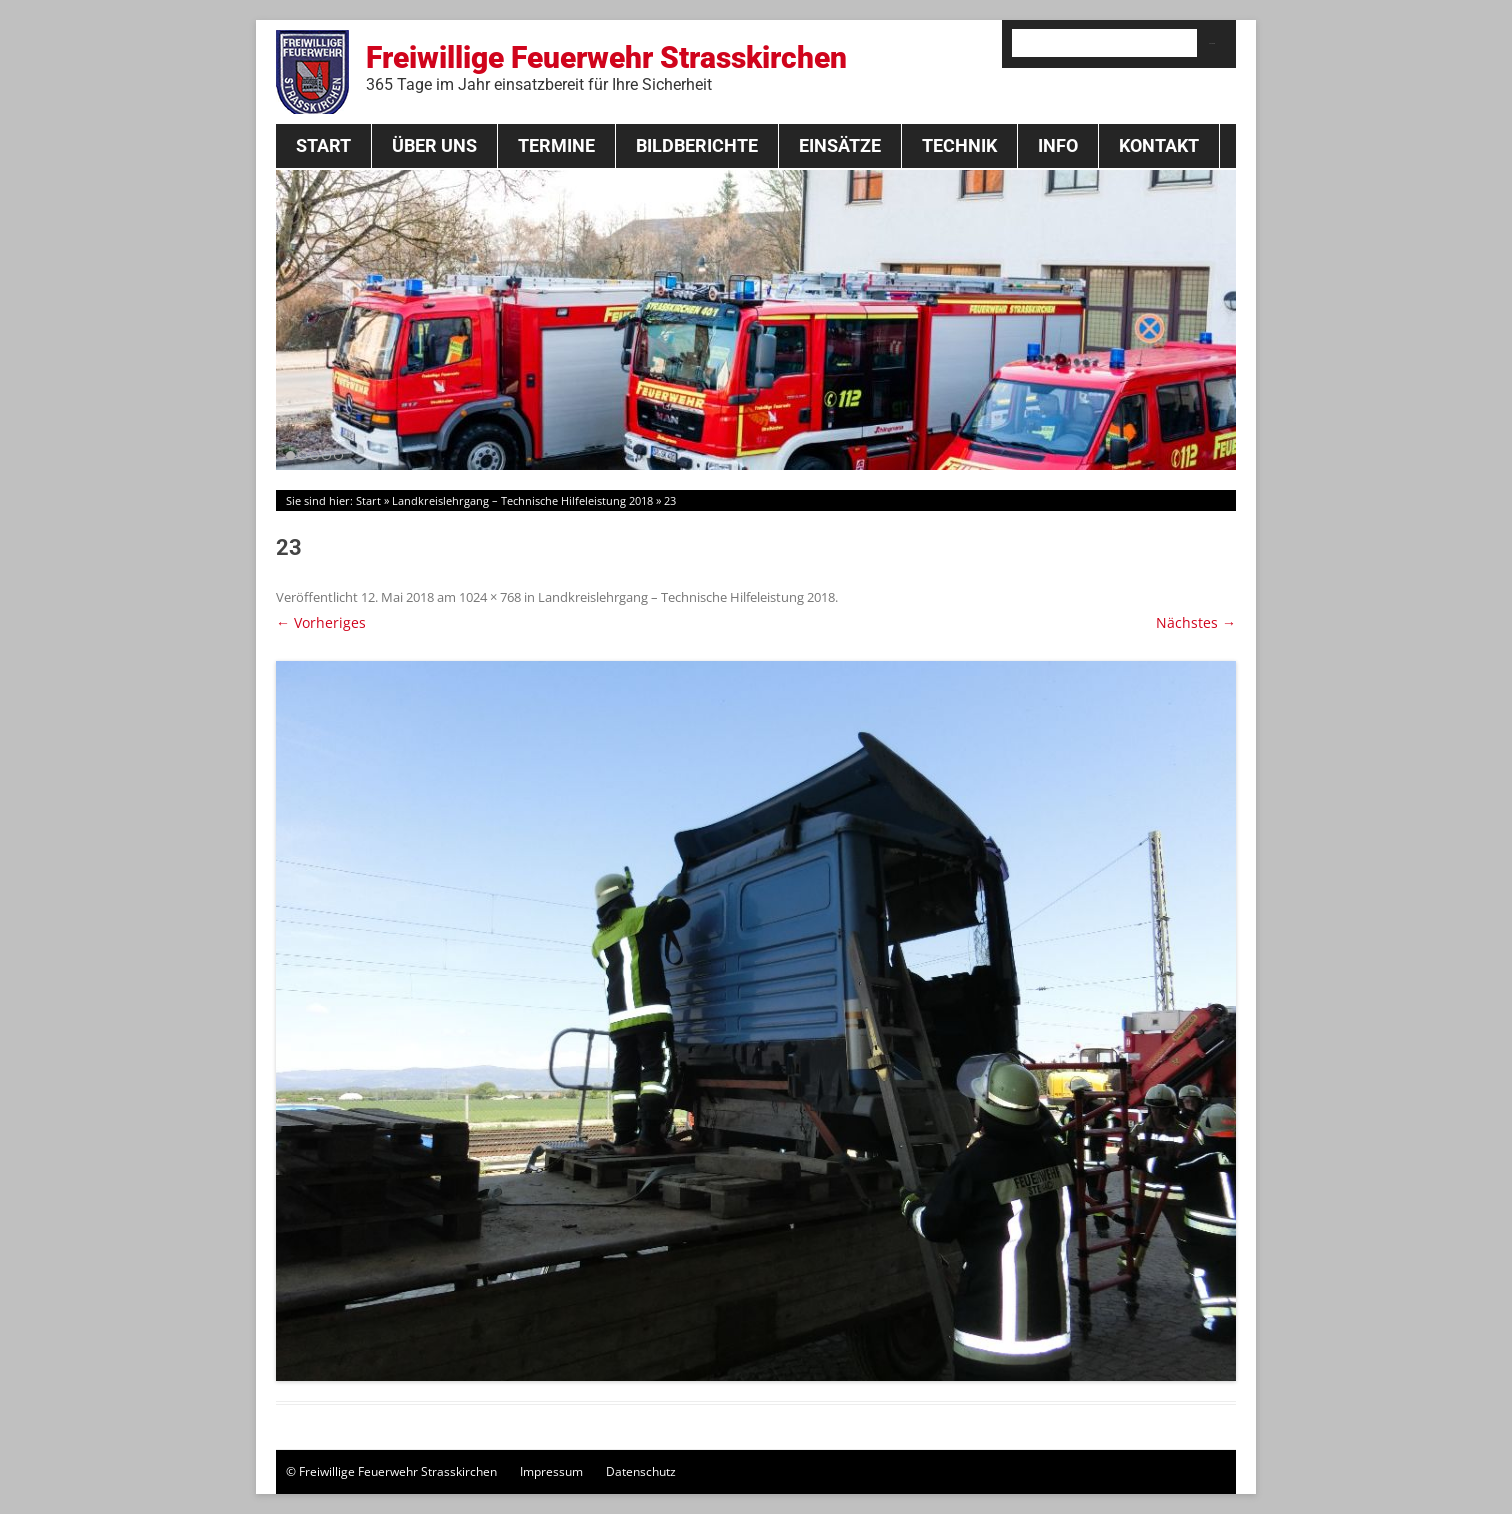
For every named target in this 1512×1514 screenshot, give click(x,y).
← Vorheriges (321, 622)
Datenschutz (641, 1471)
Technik (959, 145)
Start (323, 145)
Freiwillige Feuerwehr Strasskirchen (606, 67)
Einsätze (840, 145)
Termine (556, 145)
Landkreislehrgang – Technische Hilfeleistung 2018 (522, 500)
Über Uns (434, 145)
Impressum (551, 1471)
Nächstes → (1196, 622)
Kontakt (1159, 145)
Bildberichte (697, 145)
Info (1058, 145)
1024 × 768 (490, 597)
